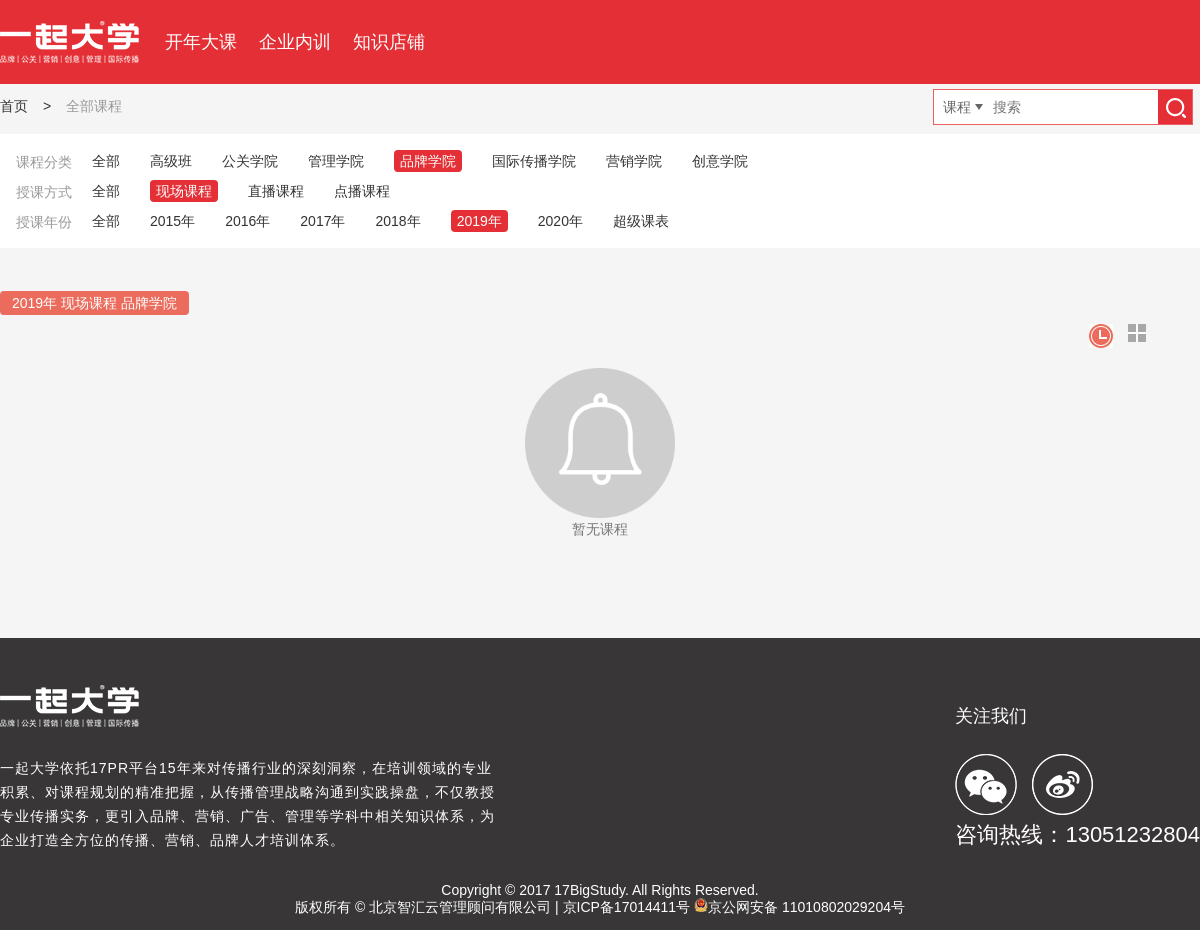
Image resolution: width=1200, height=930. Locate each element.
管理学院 (336, 161)
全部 (106, 161)
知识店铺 (389, 42)
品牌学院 (428, 161)
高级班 (171, 161)
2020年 (560, 221)
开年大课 (201, 42)
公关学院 (250, 161)
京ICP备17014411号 (627, 907)
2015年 (172, 221)
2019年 (479, 221)
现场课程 (184, 191)
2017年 (322, 221)
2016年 (247, 221)
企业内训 (295, 42)
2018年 (397, 221)
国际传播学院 (534, 161)
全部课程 (94, 106)
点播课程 (362, 191)
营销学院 (634, 161)
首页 (14, 106)
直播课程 (276, 191)
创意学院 (720, 161)
